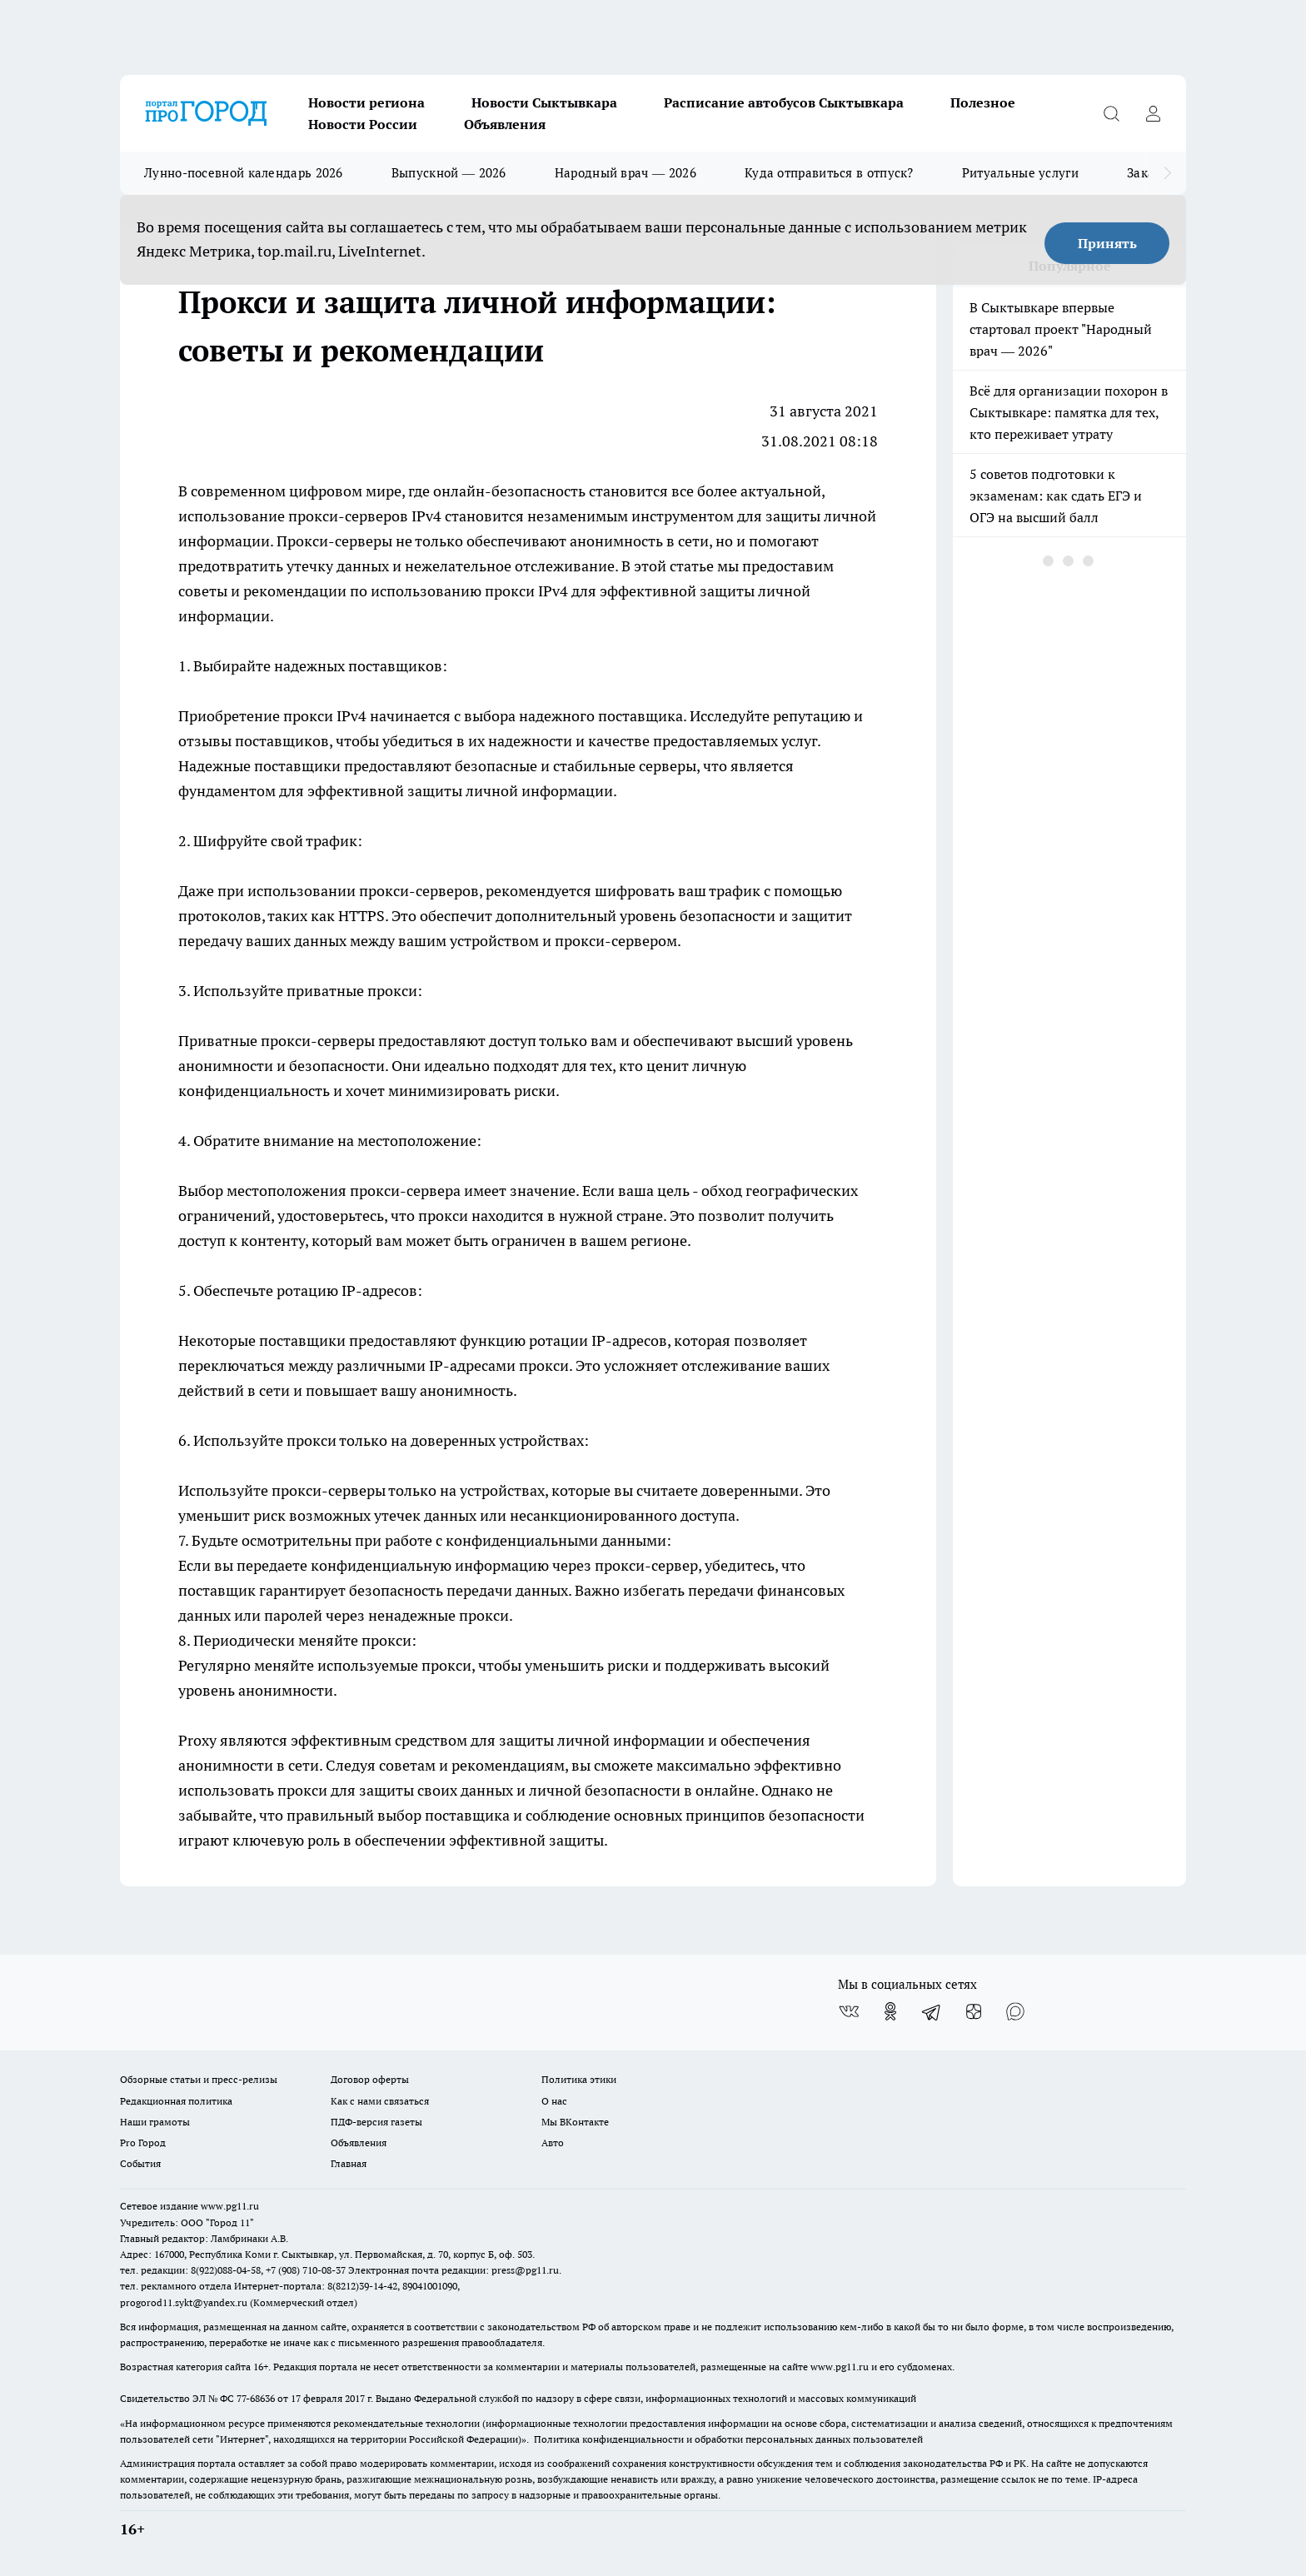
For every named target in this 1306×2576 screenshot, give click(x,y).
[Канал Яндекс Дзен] (973, 2011)
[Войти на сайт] (1152, 113)
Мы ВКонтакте (575, 2121)
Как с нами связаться (380, 2101)
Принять (1107, 243)
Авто (552, 2142)
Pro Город (143, 2142)
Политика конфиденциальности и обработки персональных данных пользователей (728, 2439)
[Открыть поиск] (1111, 113)
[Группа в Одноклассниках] (890, 2011)
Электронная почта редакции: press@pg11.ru (453, 2270)
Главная (348, 2163)
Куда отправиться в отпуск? (829, 173)
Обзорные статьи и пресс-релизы (198, 2079)
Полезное (982, 102)
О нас (554, 2101)
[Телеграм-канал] (932, 2011)
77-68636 (256, 2398)
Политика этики (578, 2079)
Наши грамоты (155, 2121)
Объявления (505, 124)
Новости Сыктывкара (544, 102)
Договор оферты (370, 2079)
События (140, 2163)
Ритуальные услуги (1020, 173)
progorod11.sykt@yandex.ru (183, 2302)
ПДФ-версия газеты (376, 2121)
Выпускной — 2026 (448, 173)
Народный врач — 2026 (625, 173)
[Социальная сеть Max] (1015, 2011)
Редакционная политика (176, 2101)
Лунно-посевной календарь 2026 (243, 173)
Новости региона (366, 102)
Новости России (362, 124)
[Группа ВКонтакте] (849, 2011)
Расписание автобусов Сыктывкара (784, 102)
